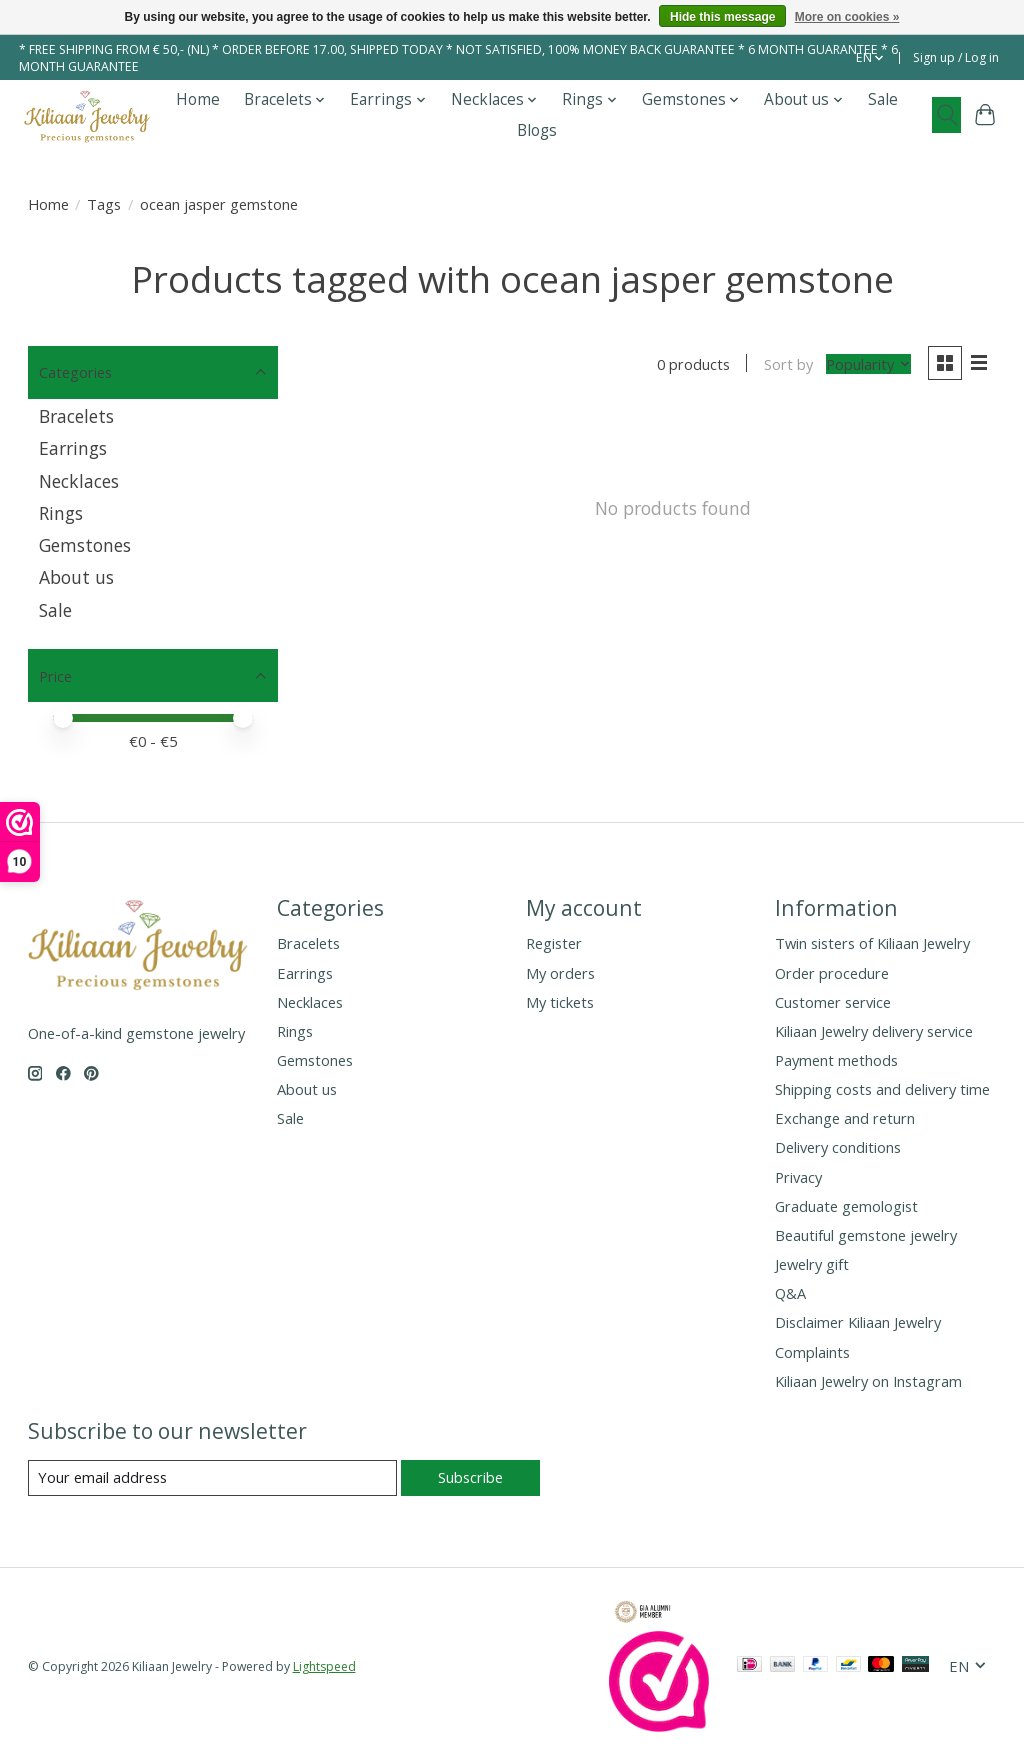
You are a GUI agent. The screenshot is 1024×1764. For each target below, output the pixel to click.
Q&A (790, 1293)
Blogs (537, 130)
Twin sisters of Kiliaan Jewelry (872, 943)
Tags (104, 204)
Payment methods (836, 1060)
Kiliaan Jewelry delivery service (874, 1031)
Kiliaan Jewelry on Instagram (868, 1381)
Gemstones (85, 545)
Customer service (833, 1002)
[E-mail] (212, 1478)
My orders (560, 973)
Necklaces (79, 481)
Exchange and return (845, 1118)
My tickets (560, 1002)
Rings (61, 513)
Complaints (812, 1352)
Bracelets (76, 416)
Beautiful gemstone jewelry (866, 1235)
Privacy (798, 1177)
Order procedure (832, 973)
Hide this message (722, 17)
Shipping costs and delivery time (882, 1089)
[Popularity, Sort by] (868, 364)
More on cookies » (847, 17)
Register (554, 943)
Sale (883, 99)
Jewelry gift (812, 1264)
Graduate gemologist (846, 1206)
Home (198, 99)
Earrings (73, 448)
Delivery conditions (838, 1147)
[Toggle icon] (946, 115)
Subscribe (470, 1477)
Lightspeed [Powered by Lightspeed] (324, 1666)
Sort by (788, 364)
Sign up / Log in (956, 57)
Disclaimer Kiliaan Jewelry (858, 1322)
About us (76, 577)
